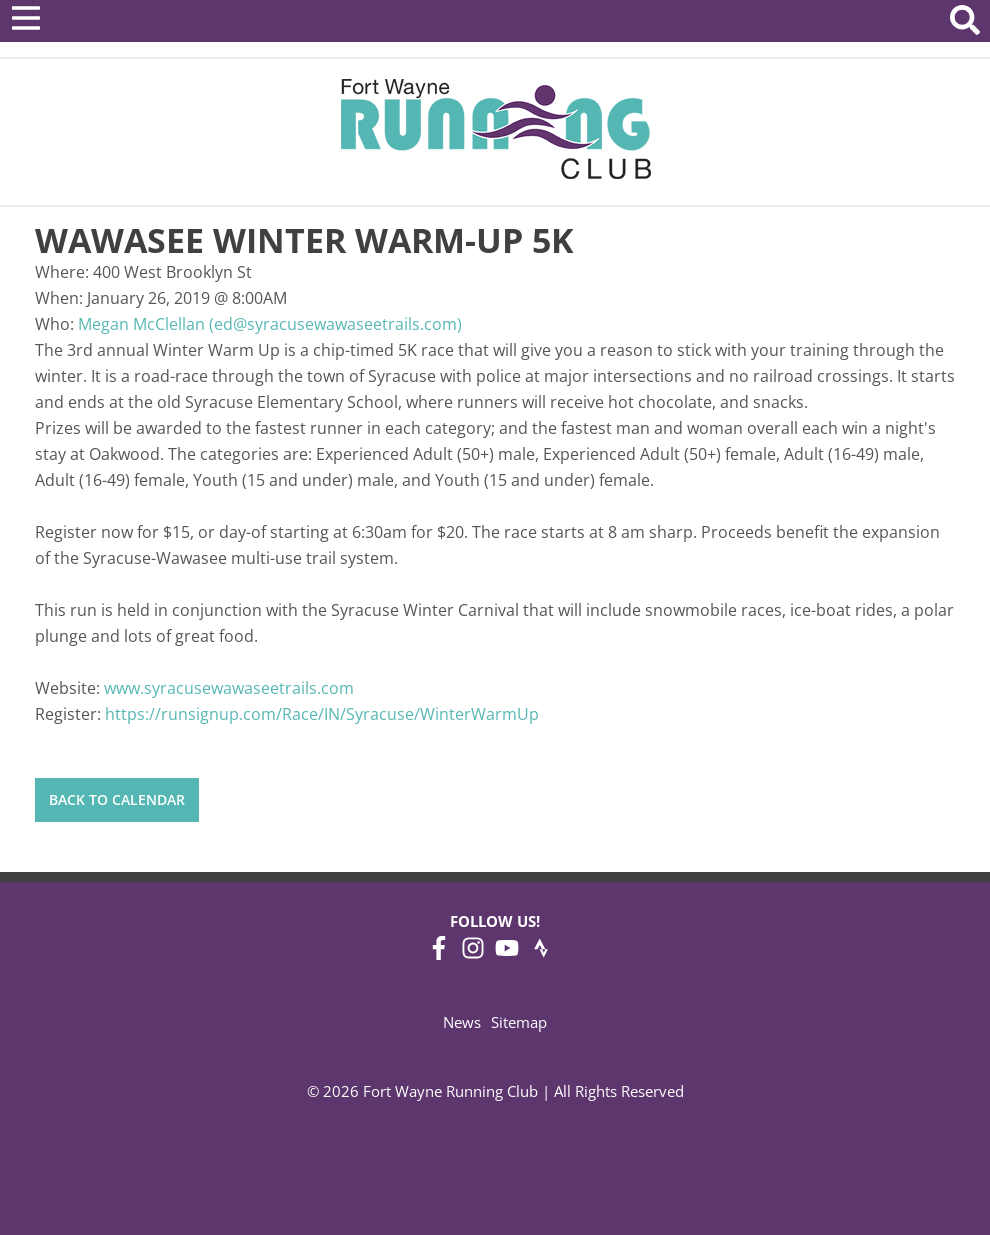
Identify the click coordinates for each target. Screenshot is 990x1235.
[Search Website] (965, 23)
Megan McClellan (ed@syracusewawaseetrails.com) (270, 324)
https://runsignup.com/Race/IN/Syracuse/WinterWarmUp (322, 714)
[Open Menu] (26, 18)
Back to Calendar (117, 799)
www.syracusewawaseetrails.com (229, 688)
